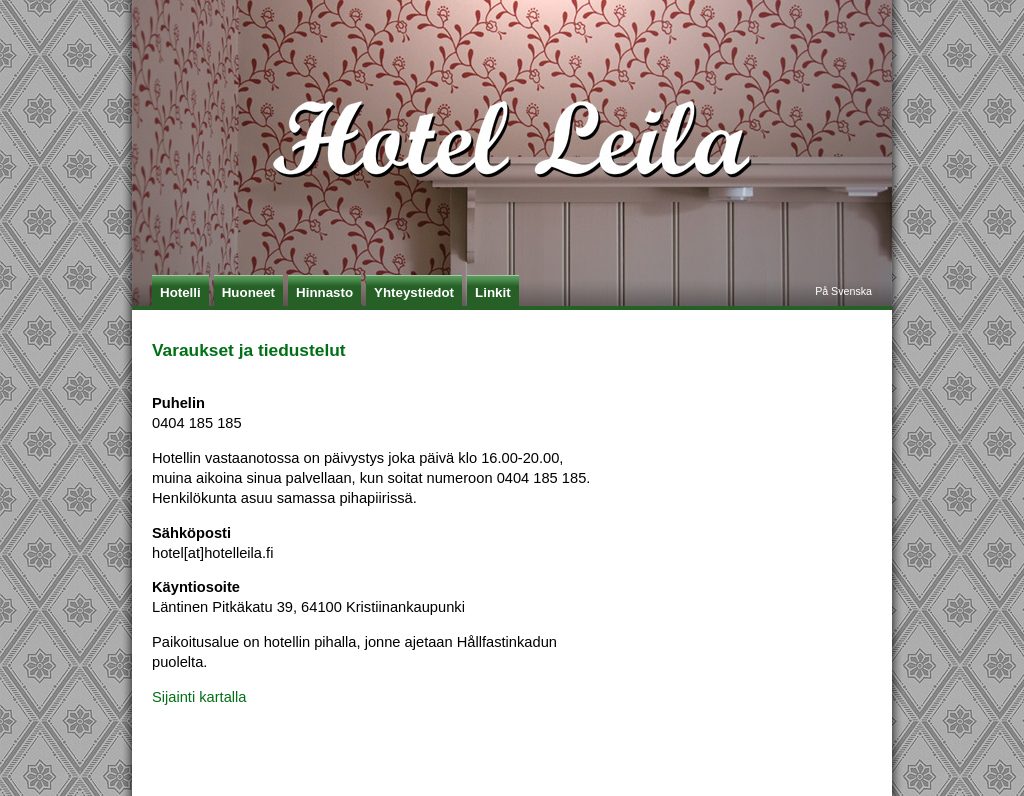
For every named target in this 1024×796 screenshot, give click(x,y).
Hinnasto (324, 292)
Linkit (493, 292)
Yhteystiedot (414, 292)
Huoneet (248, 292)
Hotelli (180, 292)
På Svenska (843, 291)
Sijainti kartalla (199, 697)
